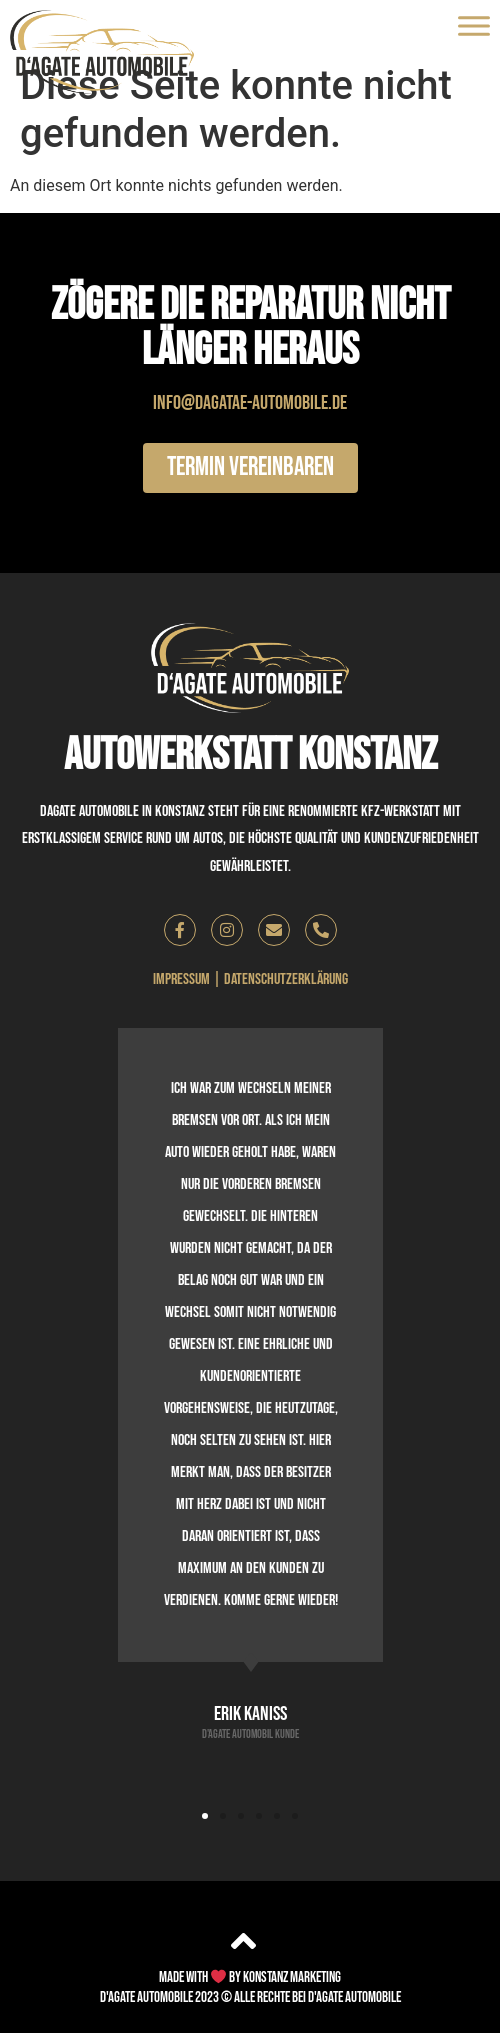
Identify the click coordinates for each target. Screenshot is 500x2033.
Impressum (181, 979)
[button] (205, 1816)
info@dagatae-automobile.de (250, 403)
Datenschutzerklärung (286, 979)
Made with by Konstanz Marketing (250, 1977)
